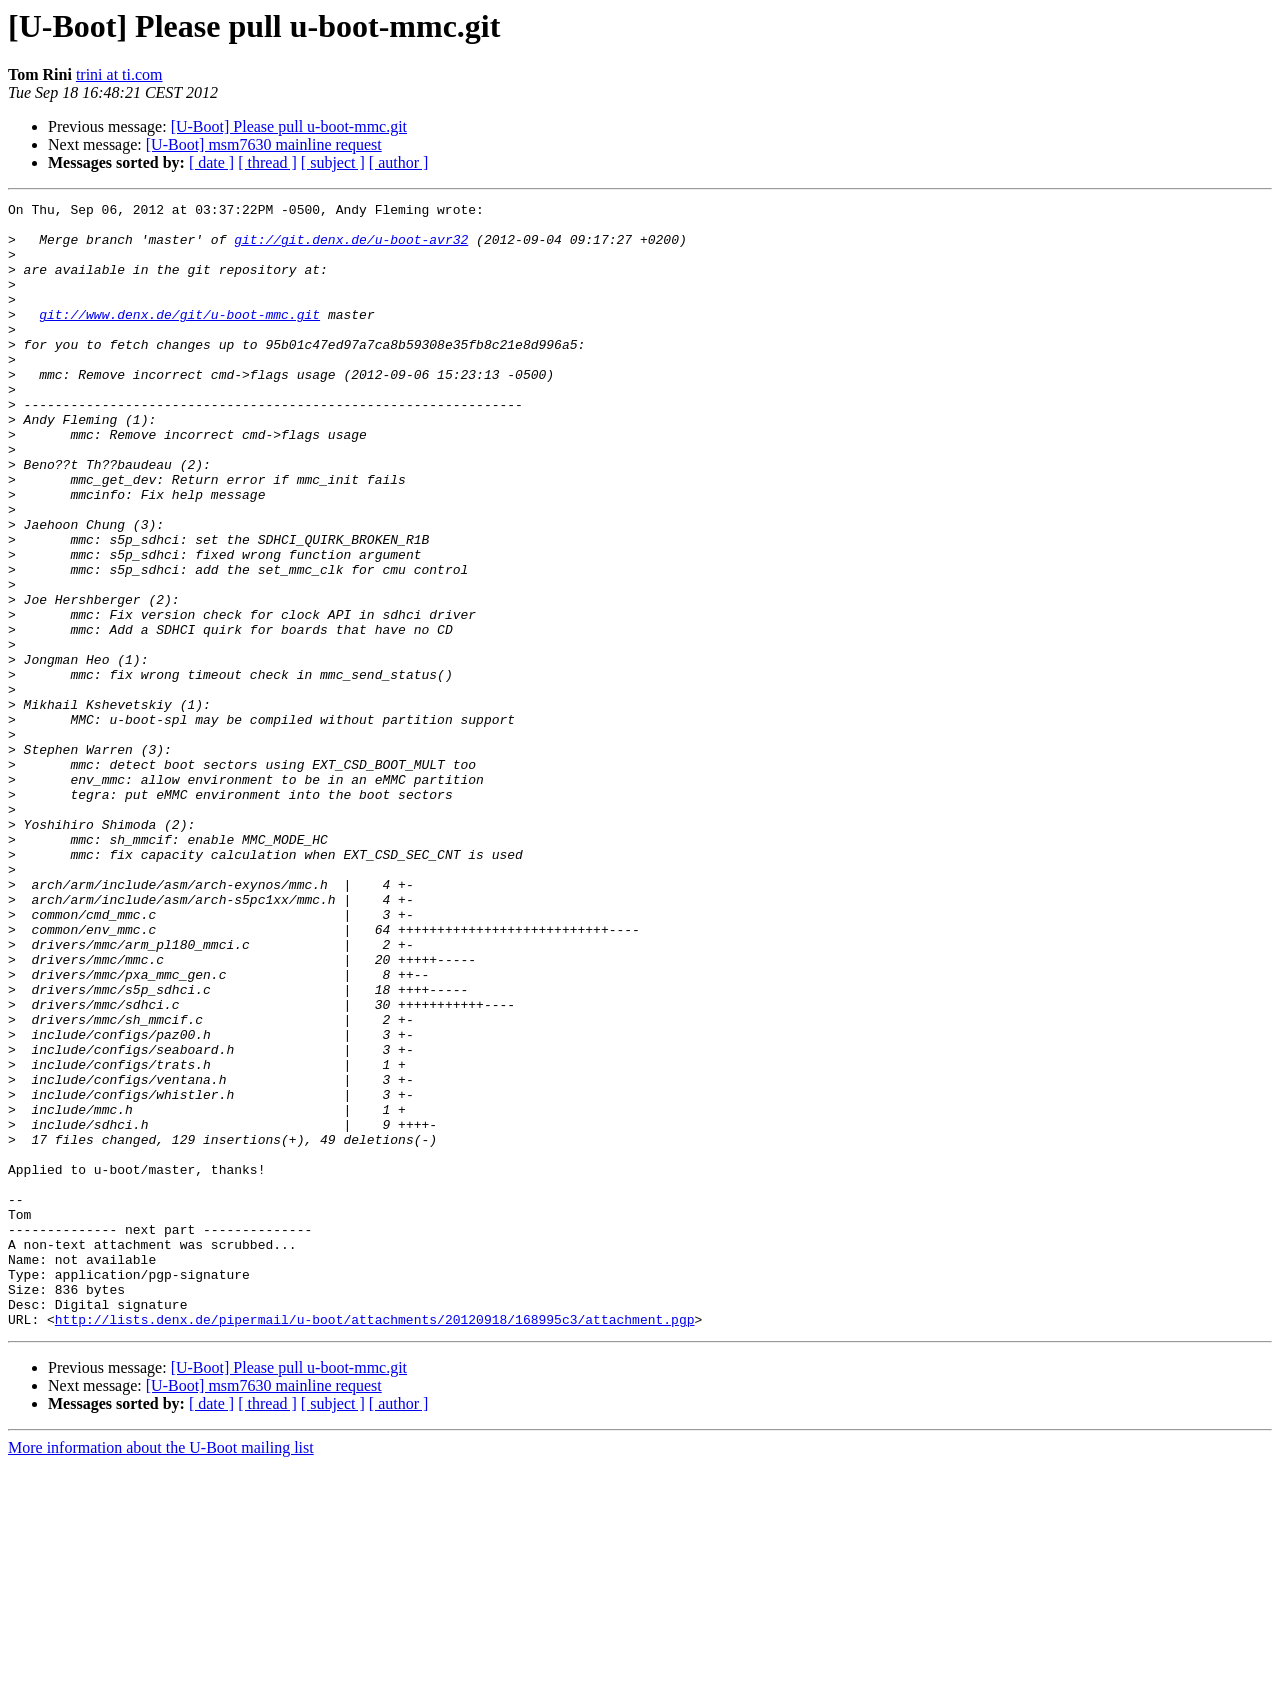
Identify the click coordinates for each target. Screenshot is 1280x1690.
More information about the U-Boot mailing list (161, 1672)
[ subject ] (333, 162)
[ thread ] (267, 162)
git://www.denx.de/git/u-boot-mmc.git (179, 338)
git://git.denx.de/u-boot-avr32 (351, 248)
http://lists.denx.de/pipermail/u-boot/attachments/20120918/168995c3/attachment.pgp (375, 1544)
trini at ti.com (119, 74)
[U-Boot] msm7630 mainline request (264, 144)
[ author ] (399, 162)
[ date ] (211, 162)
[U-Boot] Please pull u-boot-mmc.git (289, 126)
